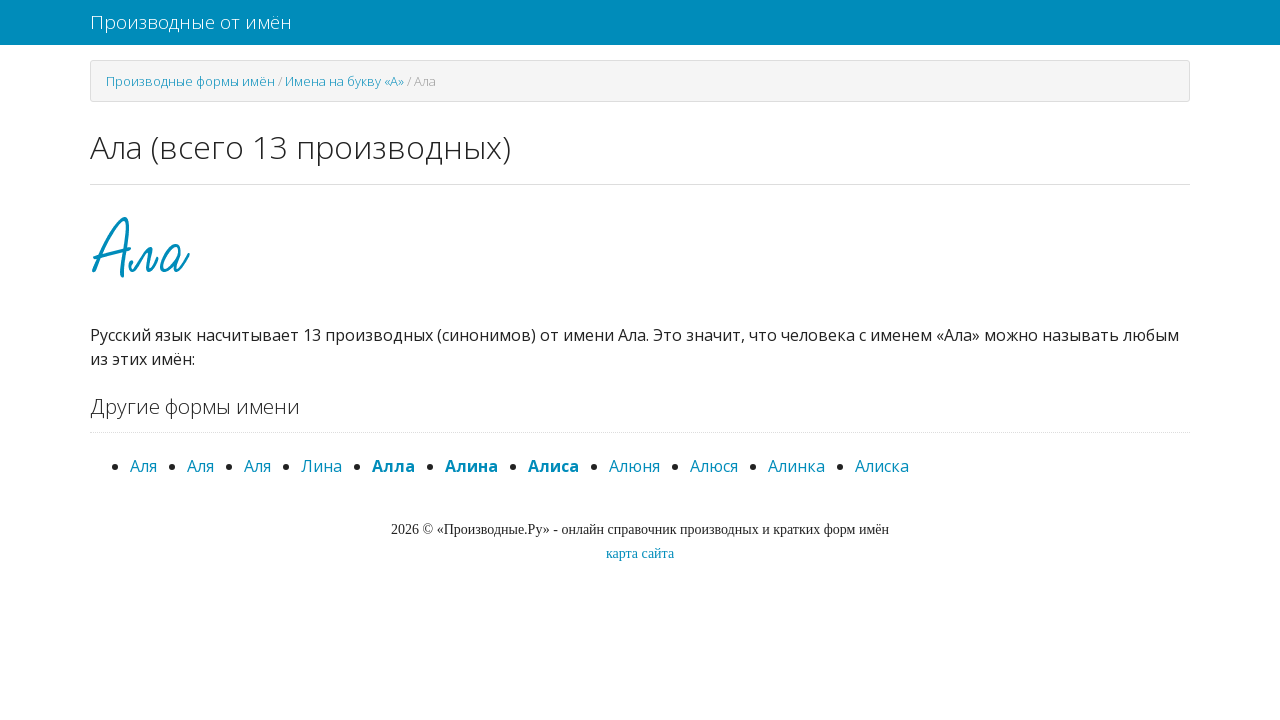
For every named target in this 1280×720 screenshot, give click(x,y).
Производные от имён (191, 22)
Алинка (796, 466)
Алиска (882, 466)
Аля (143, 466)
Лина (321, 466)
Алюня (634, 466)
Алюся (714, 466)
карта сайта (640, 553)
